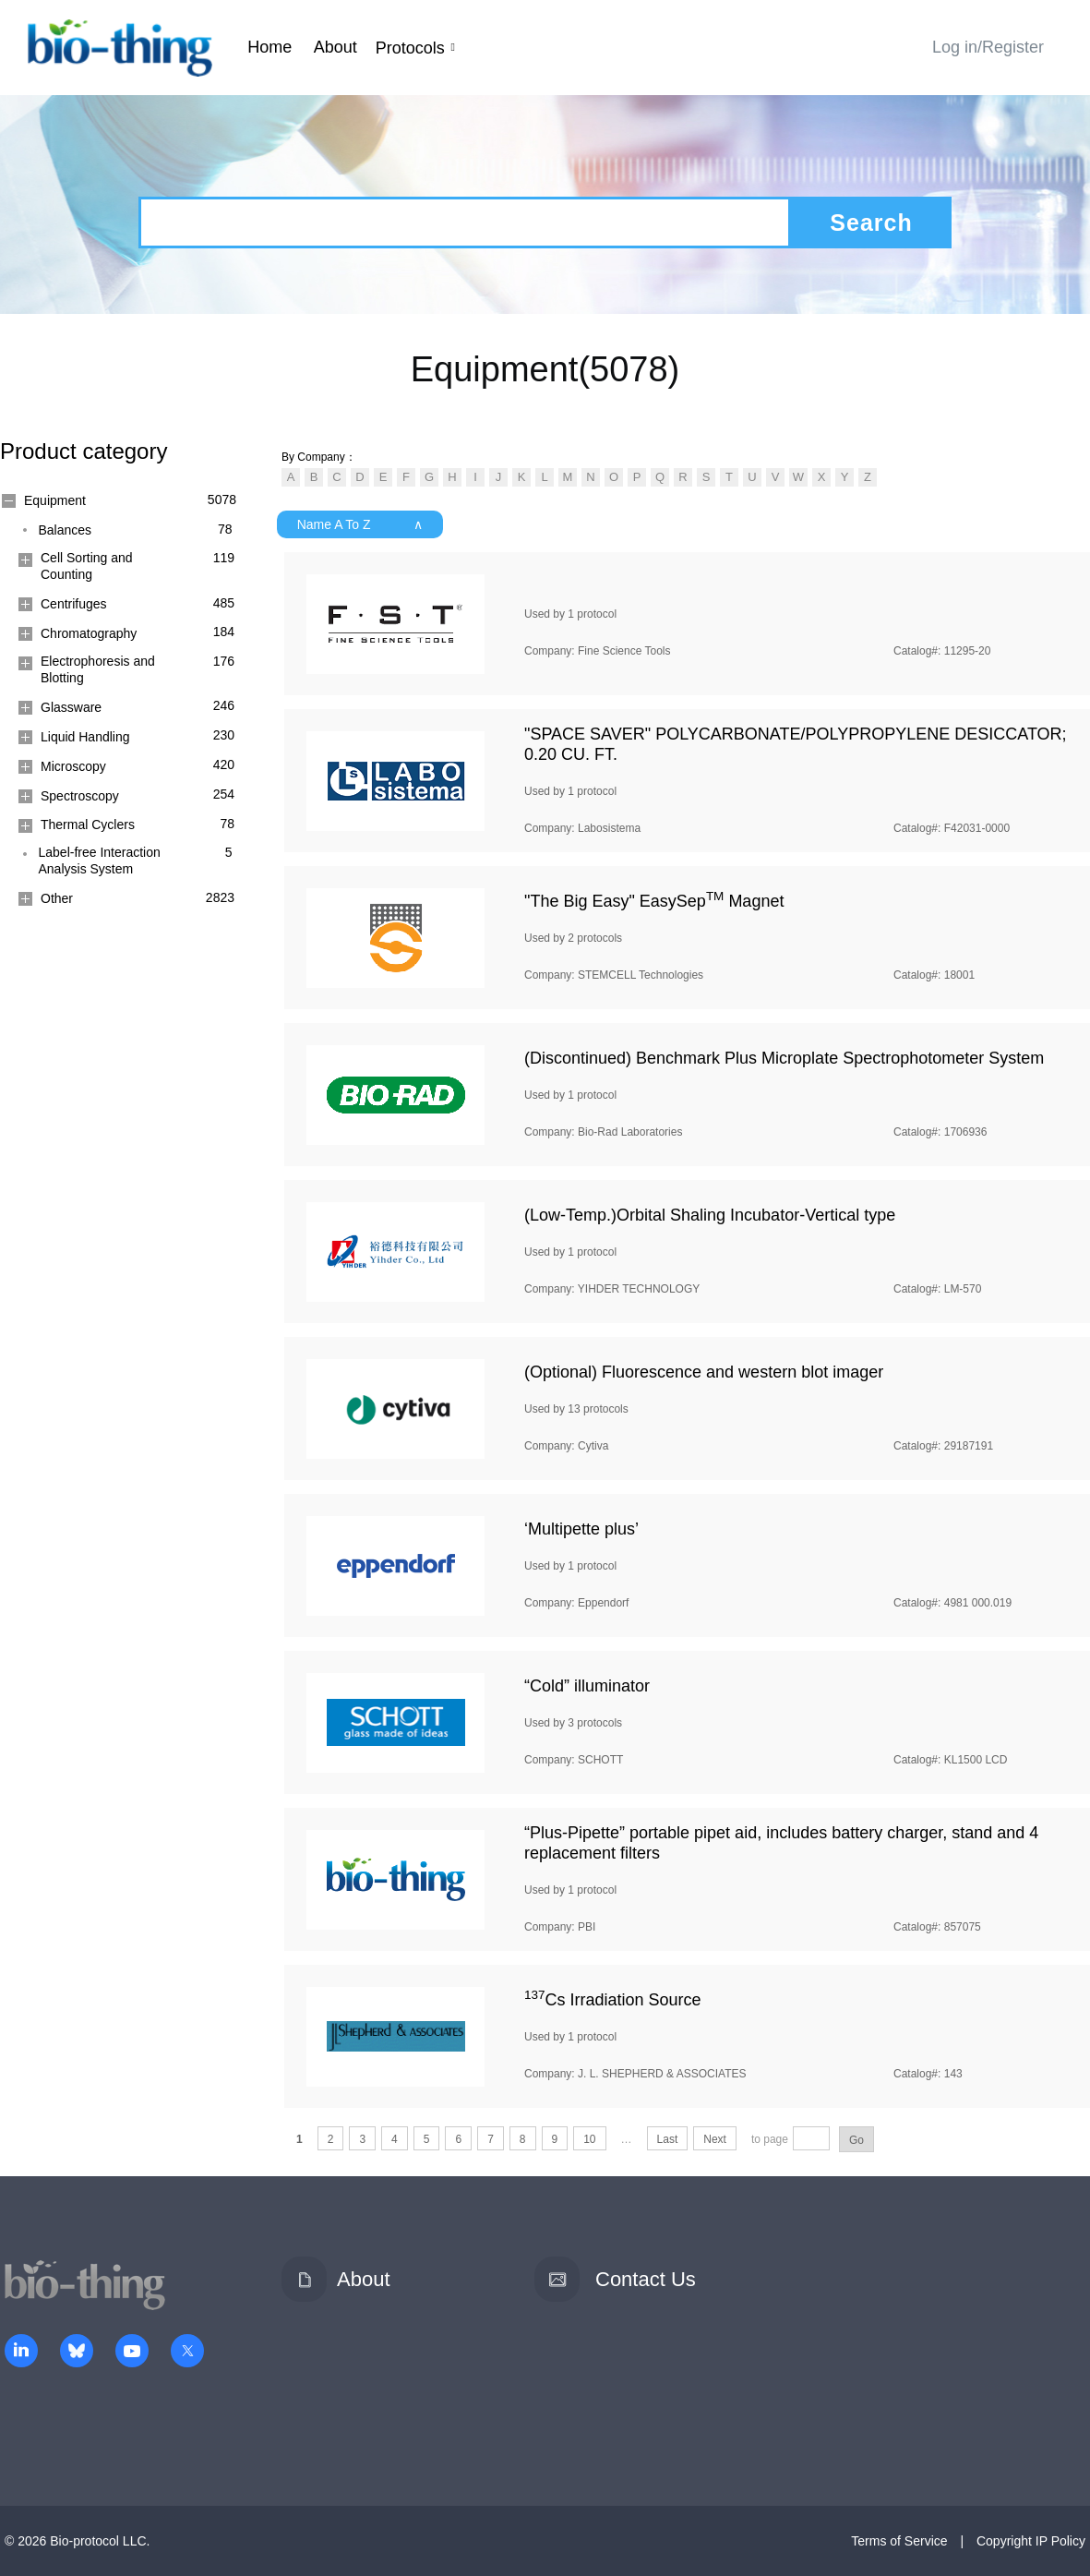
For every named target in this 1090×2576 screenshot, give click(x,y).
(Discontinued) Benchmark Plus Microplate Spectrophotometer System (784, 1058)
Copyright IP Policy (1030, 2541)
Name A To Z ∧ (360, 524)
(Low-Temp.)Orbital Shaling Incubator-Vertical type (709, 1215)
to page (769, 2139)
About (335, 47)
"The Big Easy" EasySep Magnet (654, 901)
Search (871, 222)
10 (589, 2139)
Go (856, 2140)
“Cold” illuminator (587, 1686)
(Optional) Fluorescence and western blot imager (703, 1372)
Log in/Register (988, 47)
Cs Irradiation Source (612, 2000)
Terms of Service (899, 2541)
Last (667, 2139)
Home (269, 47)
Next (714, 2139)
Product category (83, 451)
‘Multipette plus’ (581, 1529)
